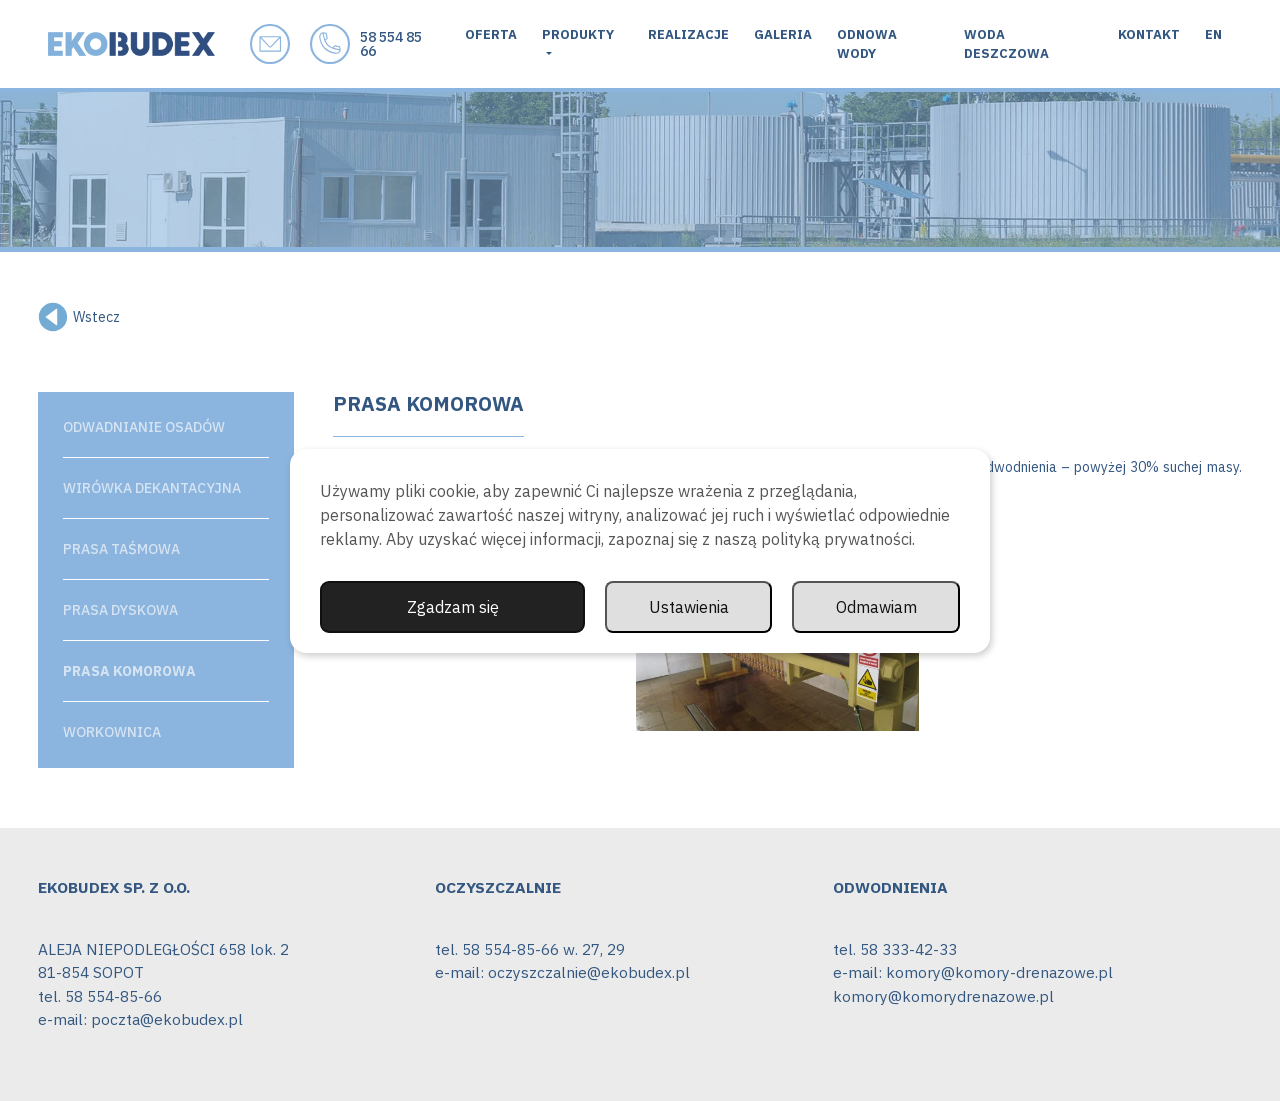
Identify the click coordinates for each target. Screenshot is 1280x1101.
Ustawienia (689, 607)
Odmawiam (876, 607)
